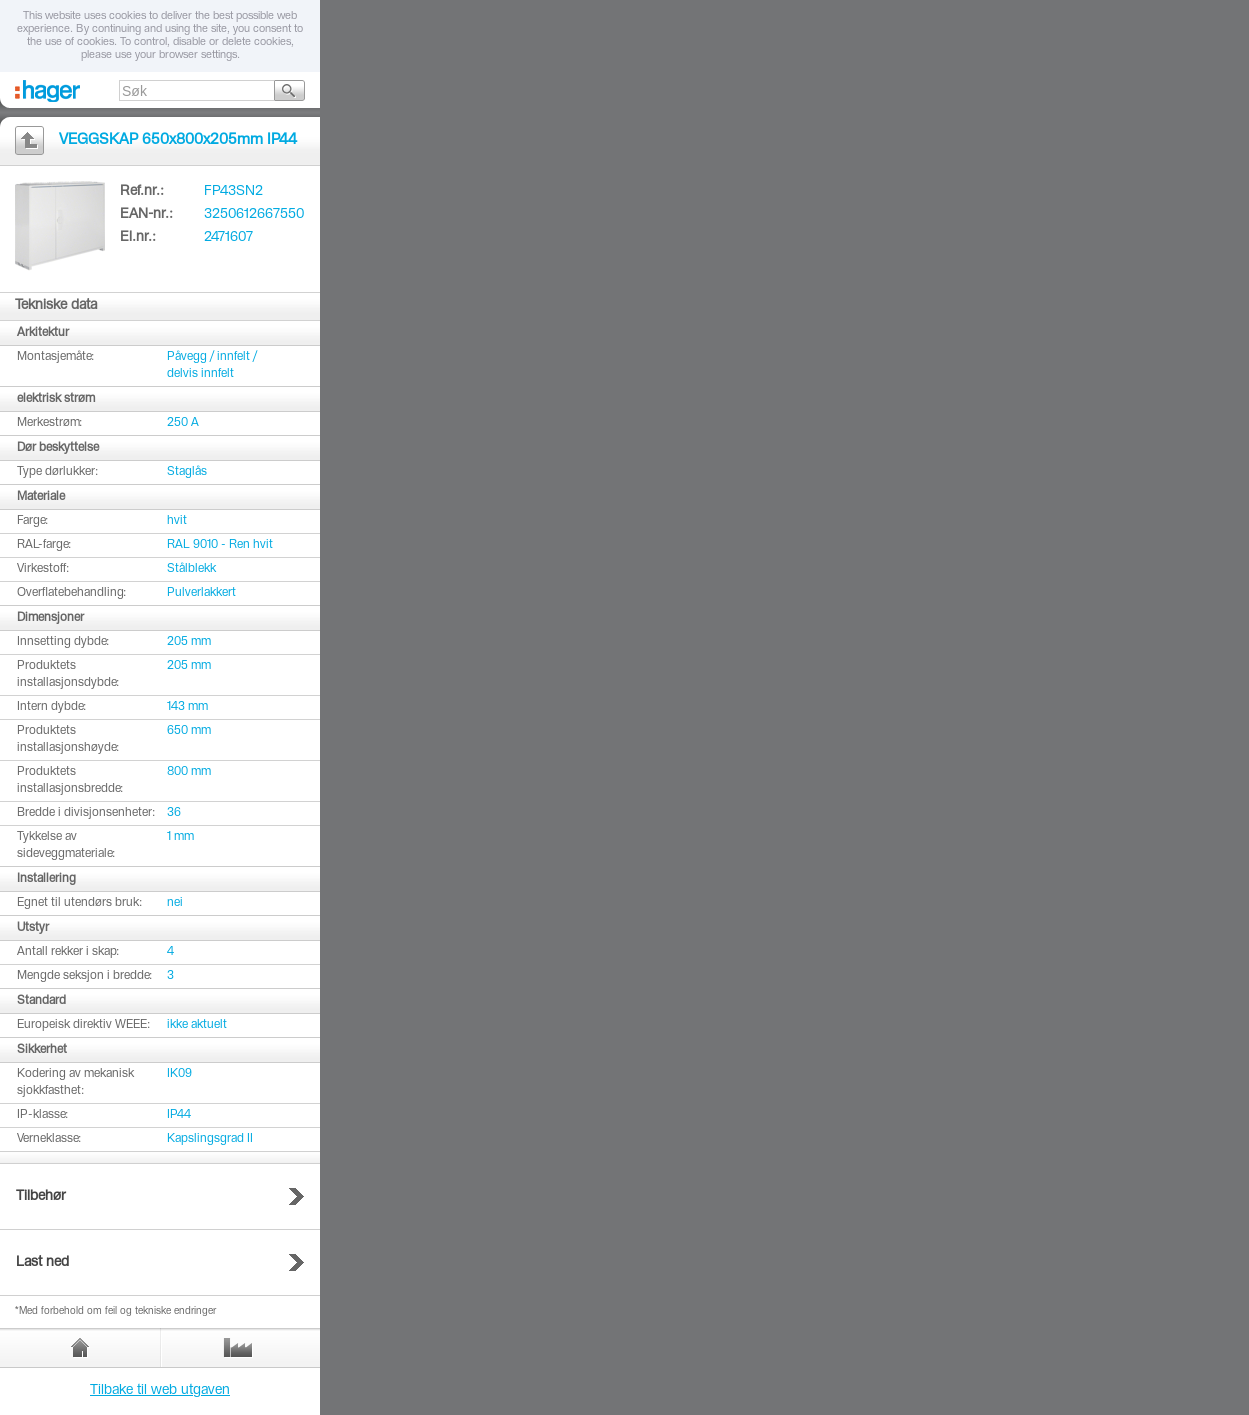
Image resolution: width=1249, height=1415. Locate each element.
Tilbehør (41, 1197)
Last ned (42, 1263)
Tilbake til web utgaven (160, 1391)
